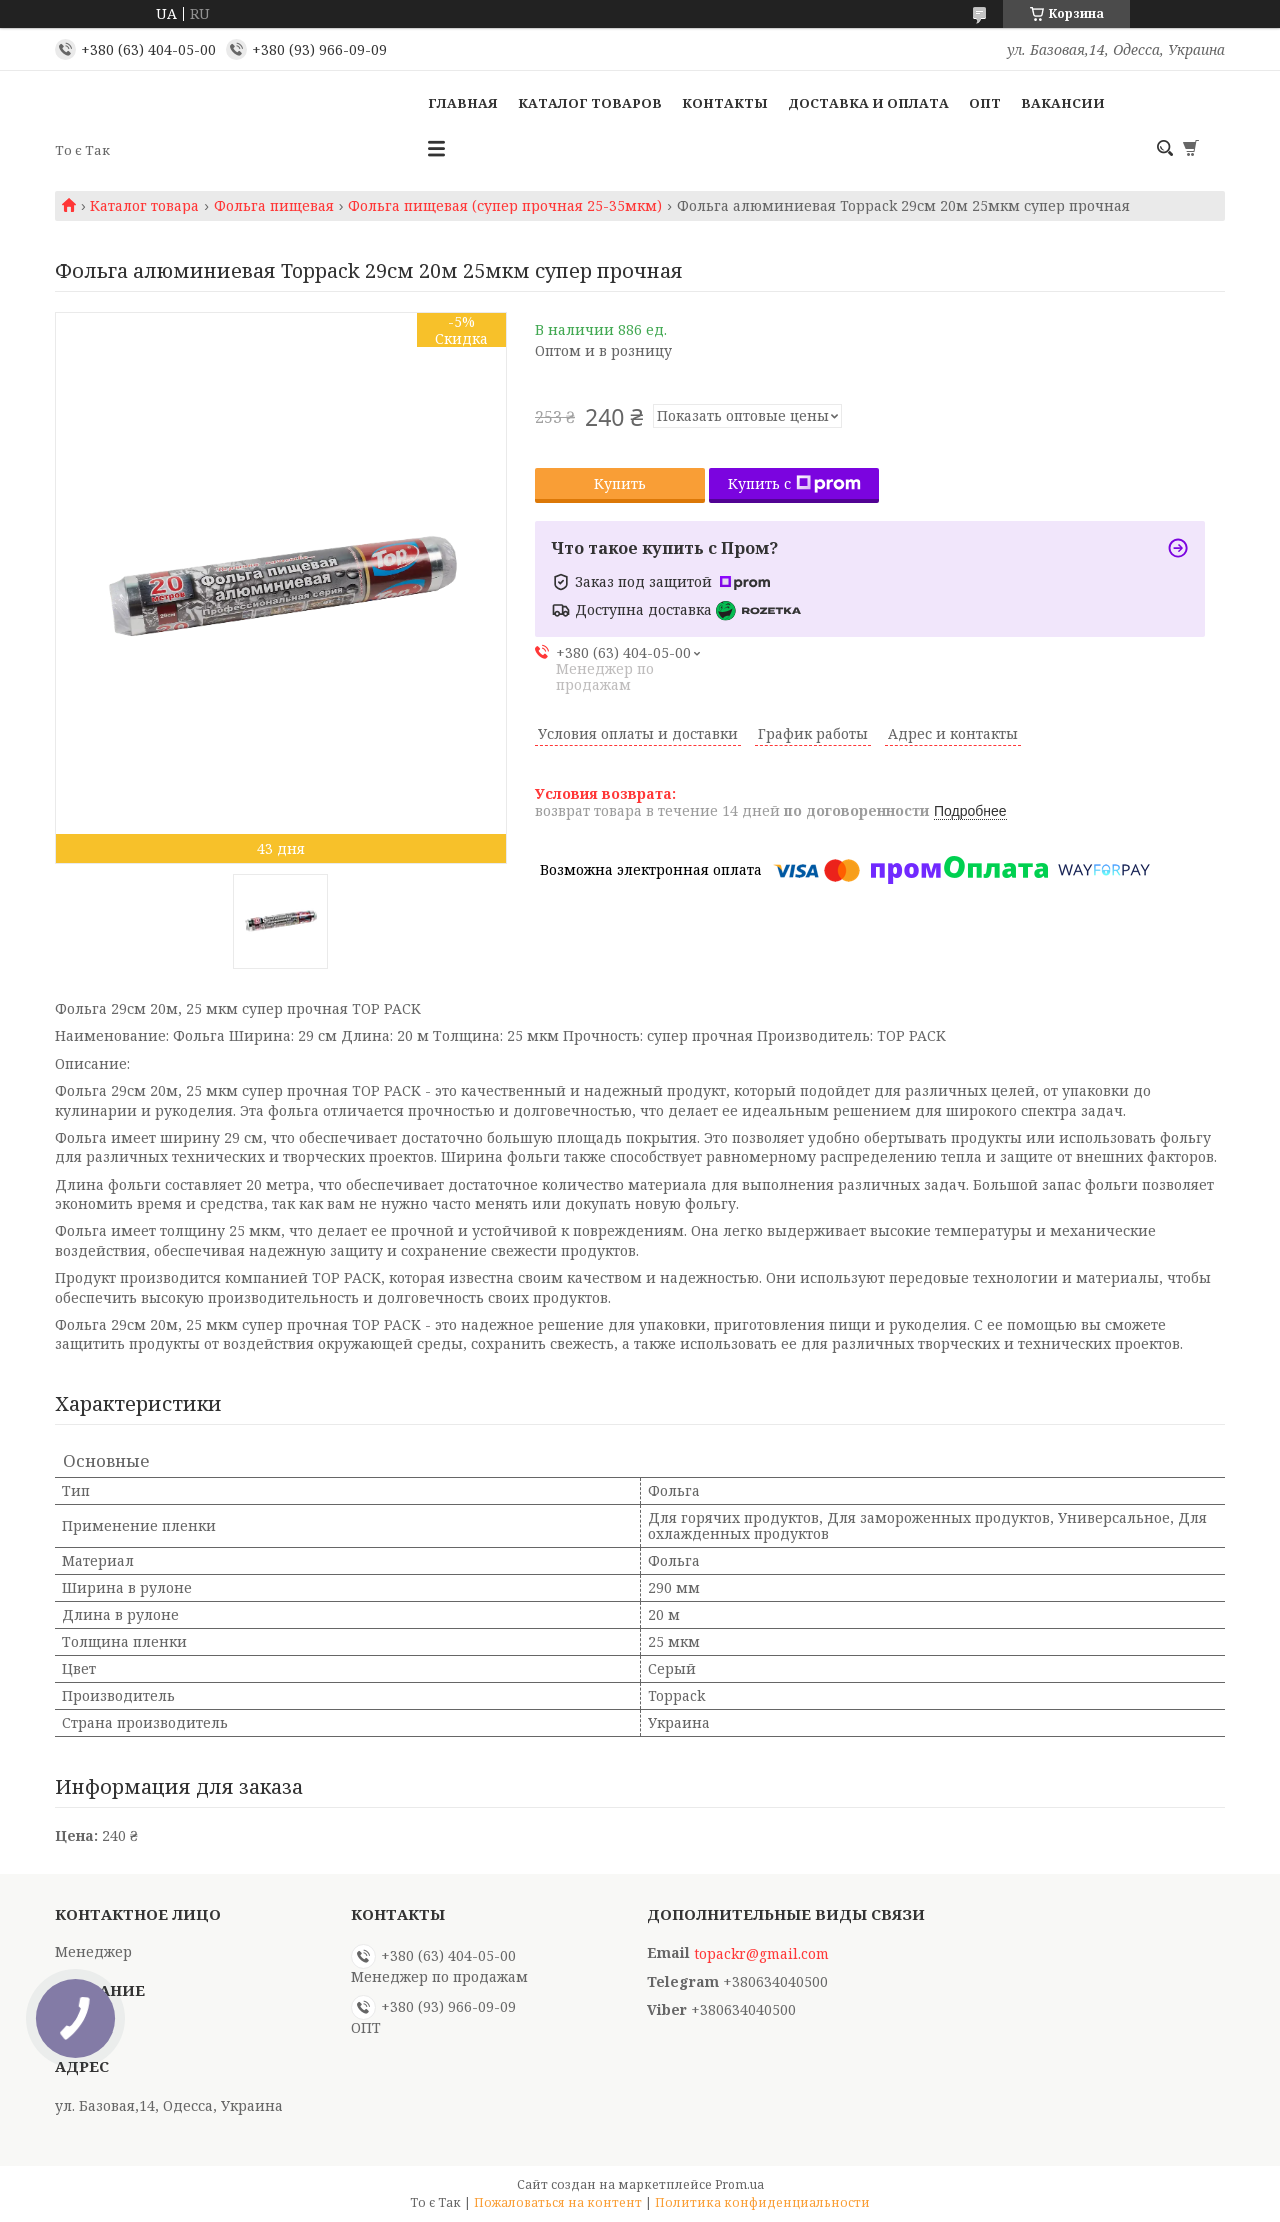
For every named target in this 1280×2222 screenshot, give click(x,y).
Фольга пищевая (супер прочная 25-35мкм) (505, 206)
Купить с (794, 483)
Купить (620, 483)
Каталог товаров (590, 103)
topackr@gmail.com (761, 1954)
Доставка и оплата (868, 103)
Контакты (725, 103)
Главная (463, 103)
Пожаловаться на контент (558, 2202)
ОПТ (985, 103)
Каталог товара (144, 206)
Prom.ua (739, 2184)
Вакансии (1063, 103)
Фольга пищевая (274, 206)
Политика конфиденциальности (762, 2202)
